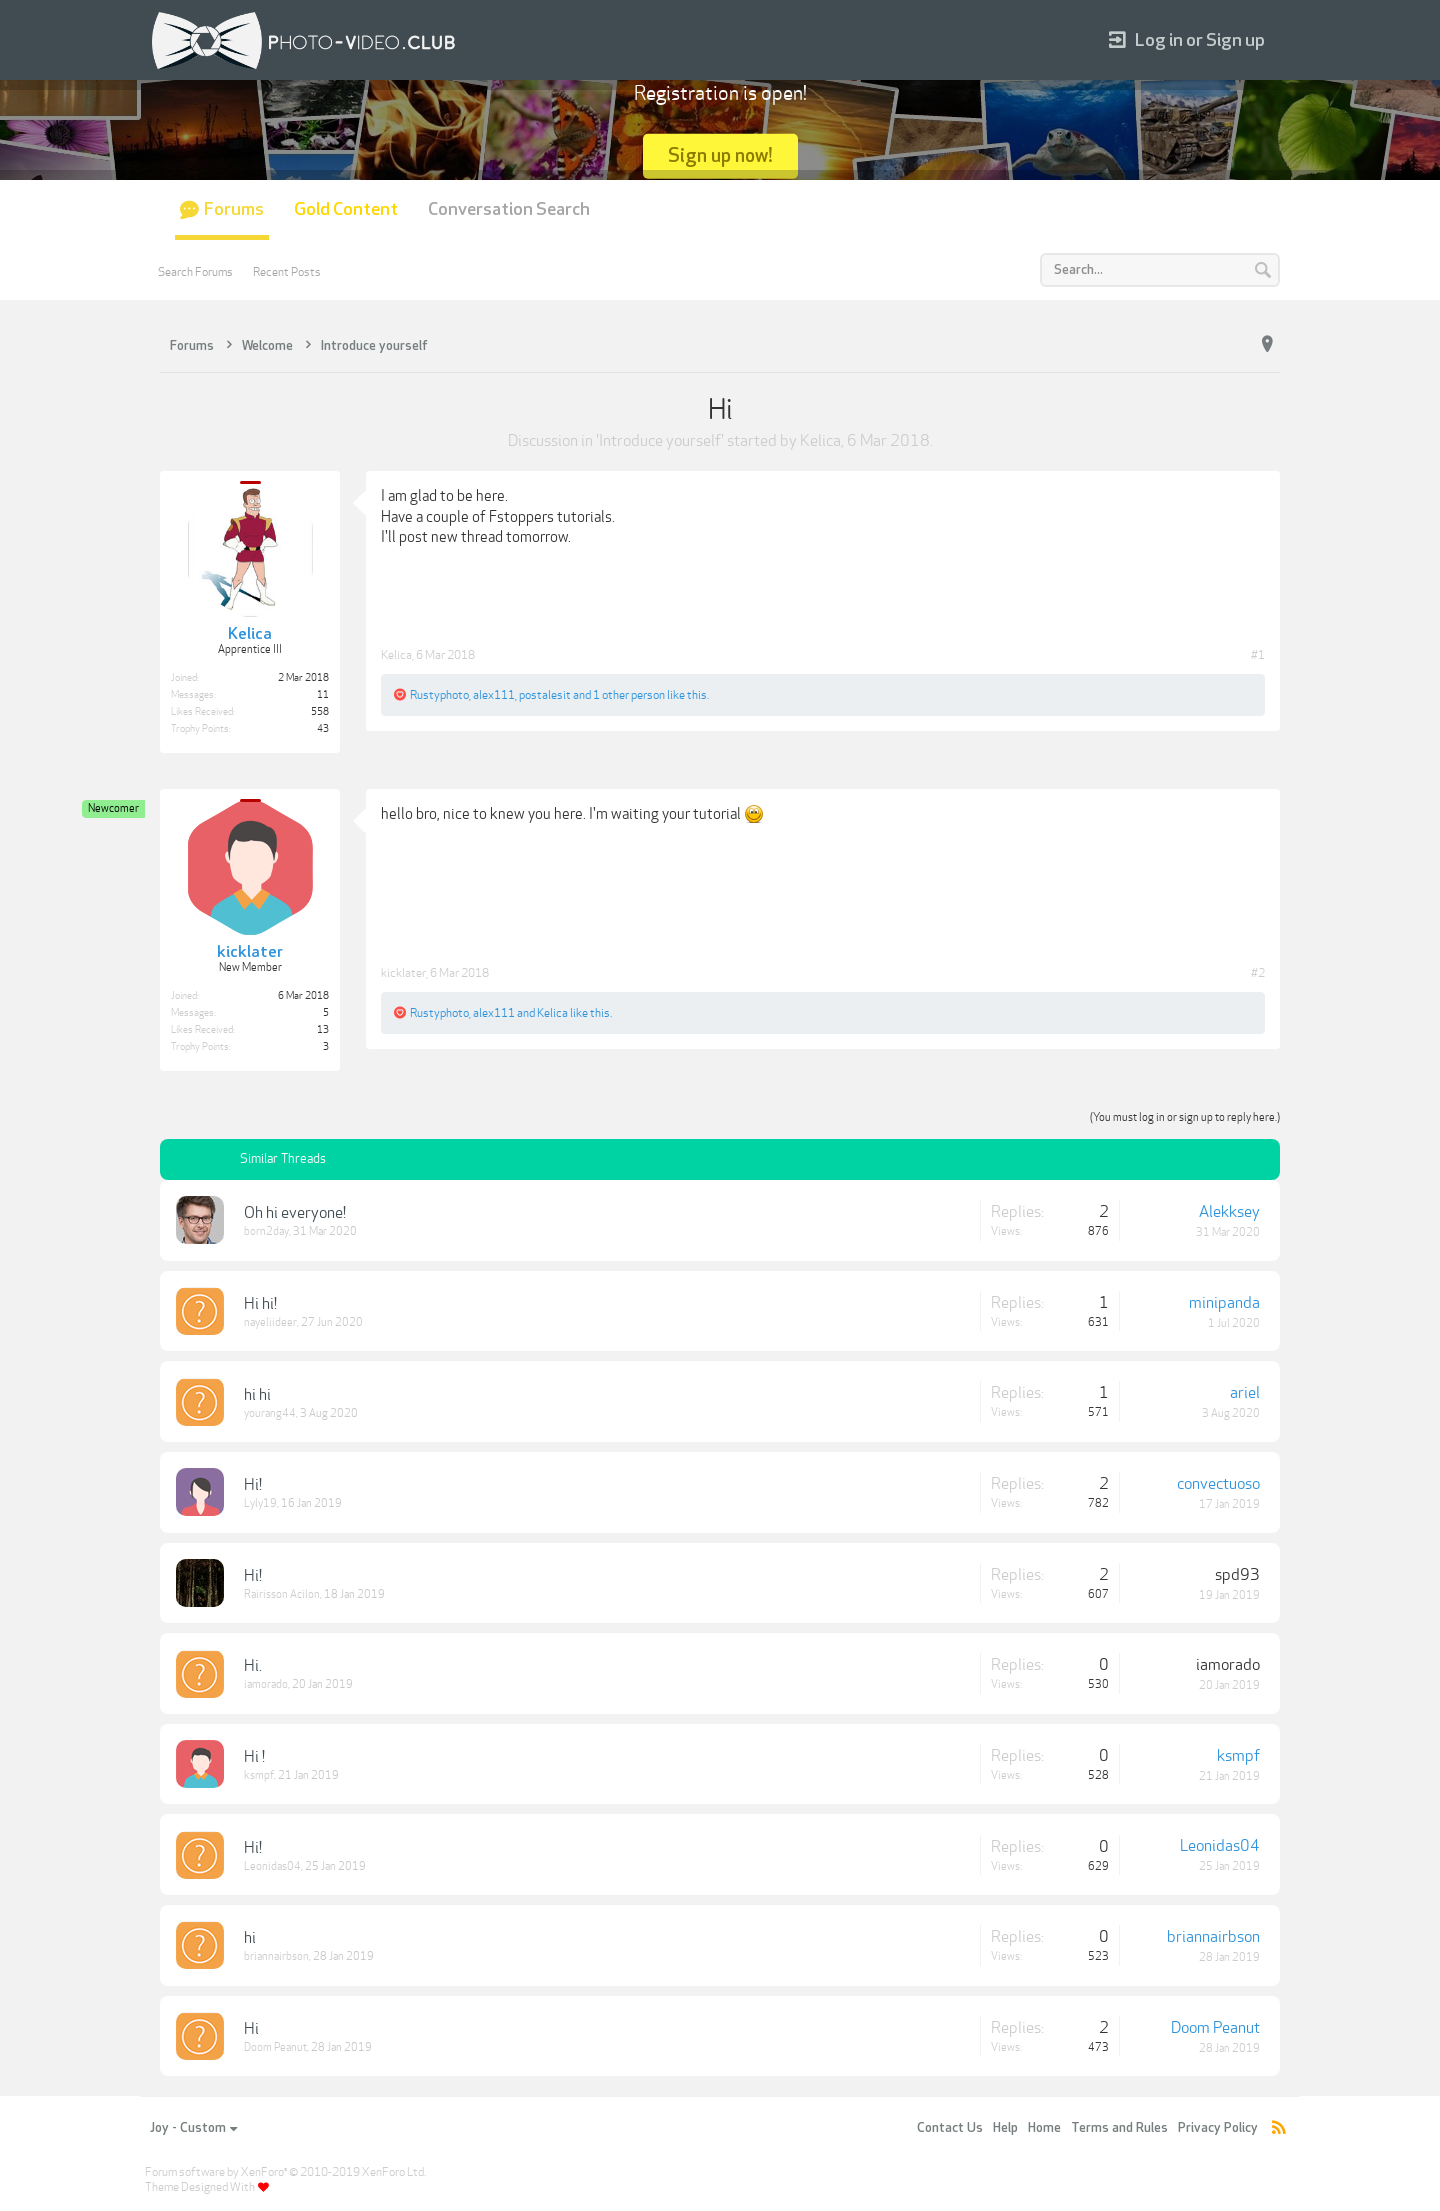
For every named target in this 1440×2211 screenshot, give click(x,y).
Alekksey (1229, 1212)
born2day (266, 1231)
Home (1044, 2128)
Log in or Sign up (1187, 40)
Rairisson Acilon (282, 1594)
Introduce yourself (660, 441)
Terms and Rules (1119, 2128)
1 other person (629, 695)
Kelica (820, 441)
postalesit (545, 695)
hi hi (257, 1395)
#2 (1258, 973)
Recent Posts (287, 272)
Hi (251, 2029)
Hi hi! (260, 1304)
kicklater (403, 973)
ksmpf (259, 1775)
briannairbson (276, 1956)
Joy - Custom (193, 2128)
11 (323, 695)
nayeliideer (270, 1322)
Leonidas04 (272, 1866)
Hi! (253, 1485)
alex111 (494, 695)
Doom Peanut (275, 2047)
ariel (1245, 1393)
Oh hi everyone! (295, 1213)
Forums (234, 209)
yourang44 (270, 1413)
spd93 (1237, 1575)
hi (250, 1938)
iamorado (266, 1684)
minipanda (1224, 1303)
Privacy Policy (1218, 2128)
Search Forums (195, 272)
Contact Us (950, 2128)
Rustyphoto (439, 695)
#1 (1258, 655)
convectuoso (1218, 1484)
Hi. (253, 1666)
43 (323, 729)
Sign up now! (720, 155)
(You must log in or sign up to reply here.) (1185, 1117)
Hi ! (254, 1757)
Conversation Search (509, 209)
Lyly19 (260, 1503)
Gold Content (346, 209)
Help (1005, 2128)
